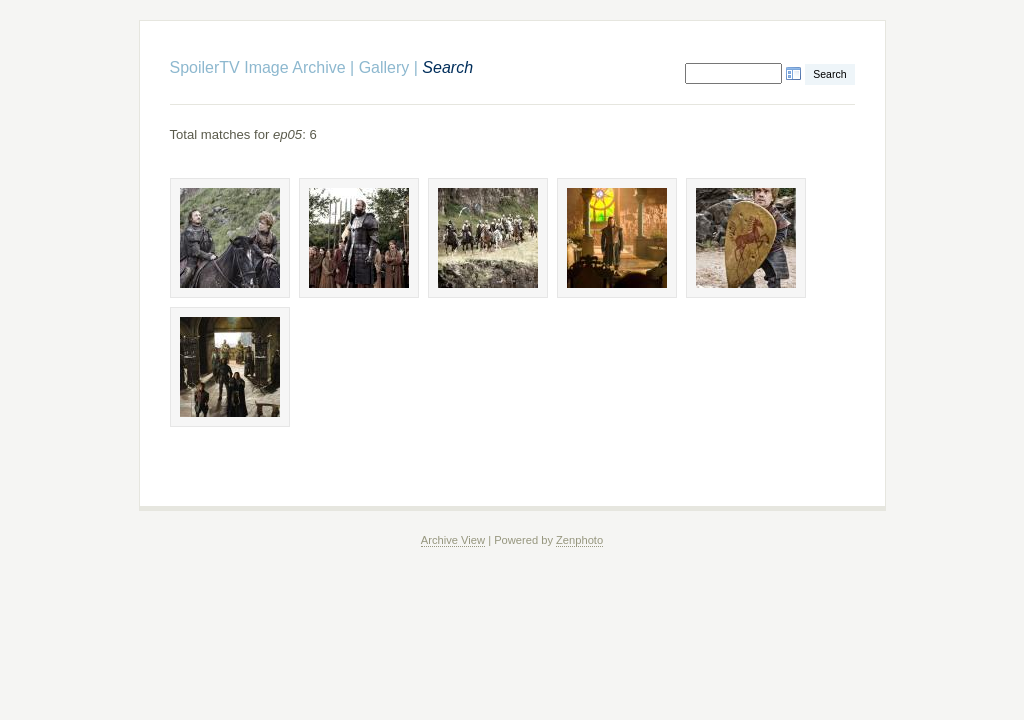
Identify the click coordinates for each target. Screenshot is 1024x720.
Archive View (453, 540)
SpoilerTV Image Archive (258, 67)
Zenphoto (579, 540)
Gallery (384, 67)
